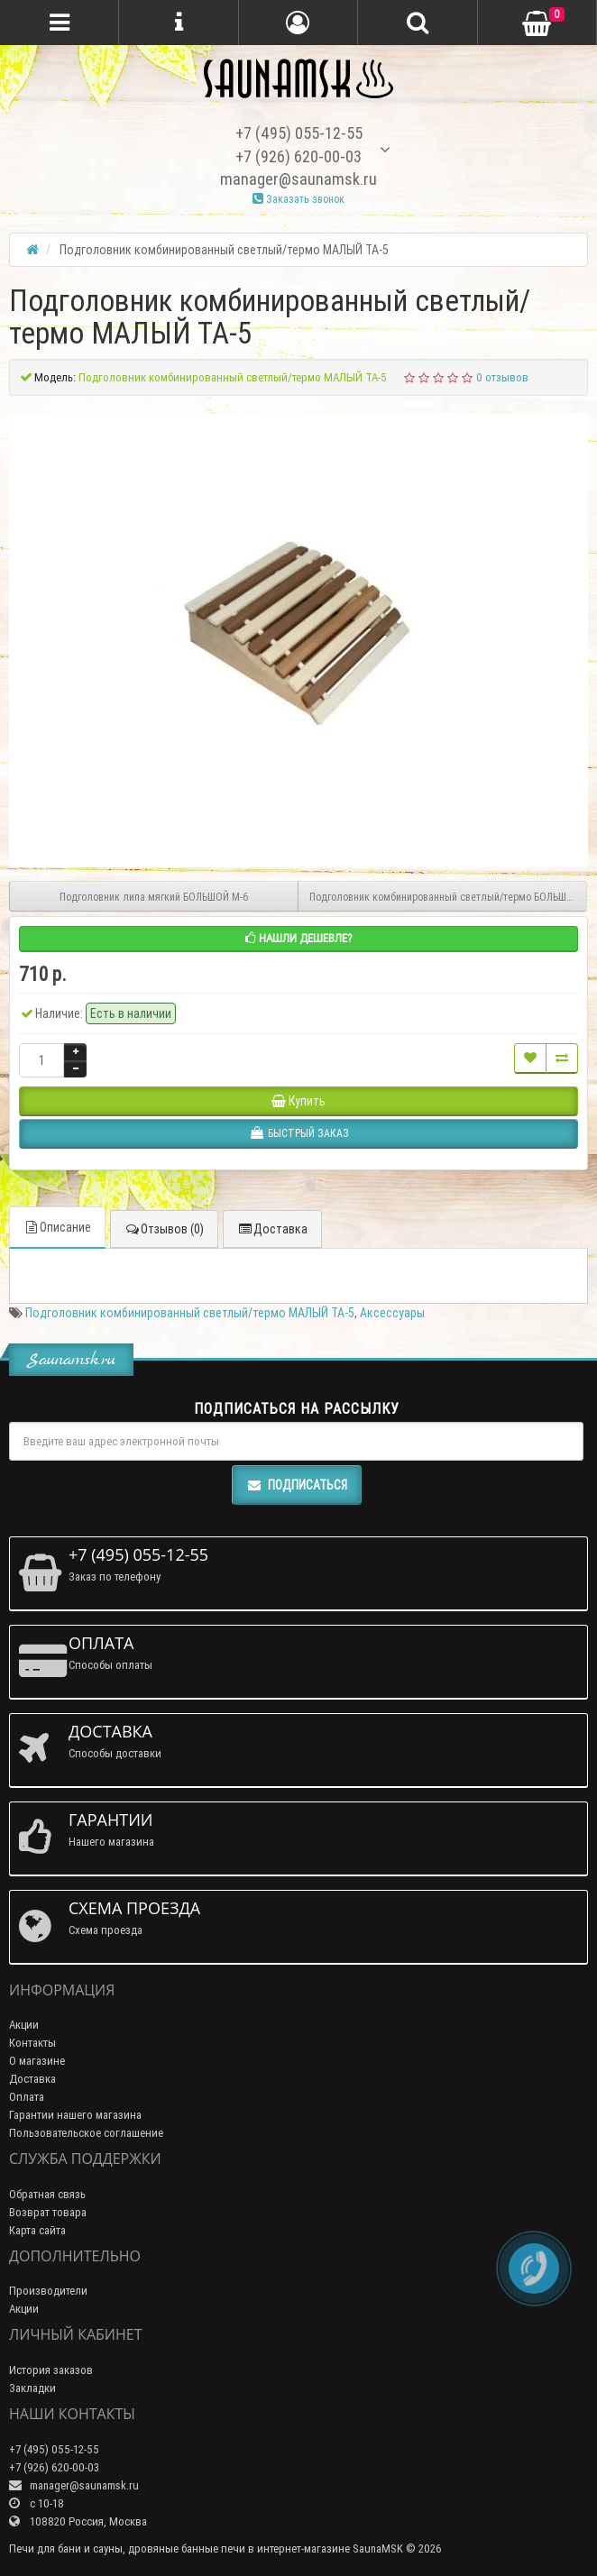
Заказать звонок (298, 199)
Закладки (32, 2388)
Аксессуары (392, 1313)
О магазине (37, 2060)
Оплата (26, 2096)
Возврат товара (48, 2212)
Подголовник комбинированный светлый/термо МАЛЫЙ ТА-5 (189, 1313)
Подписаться (296, 1485)
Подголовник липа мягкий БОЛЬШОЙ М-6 (154, 896)
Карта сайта (37, 2230)
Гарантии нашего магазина (75, 2114)
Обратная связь (47, 2194)
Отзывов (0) (164, 1229)
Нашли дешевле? (299, 938)
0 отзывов (502, 377)
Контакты (32, 2042)
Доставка (272, 1229)
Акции (24, 2024)
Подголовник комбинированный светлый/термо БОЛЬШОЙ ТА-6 (448, 896)
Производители (48, 2290)
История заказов (51, 2370)
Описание (57, 1227)
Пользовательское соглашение (86, 2133)
